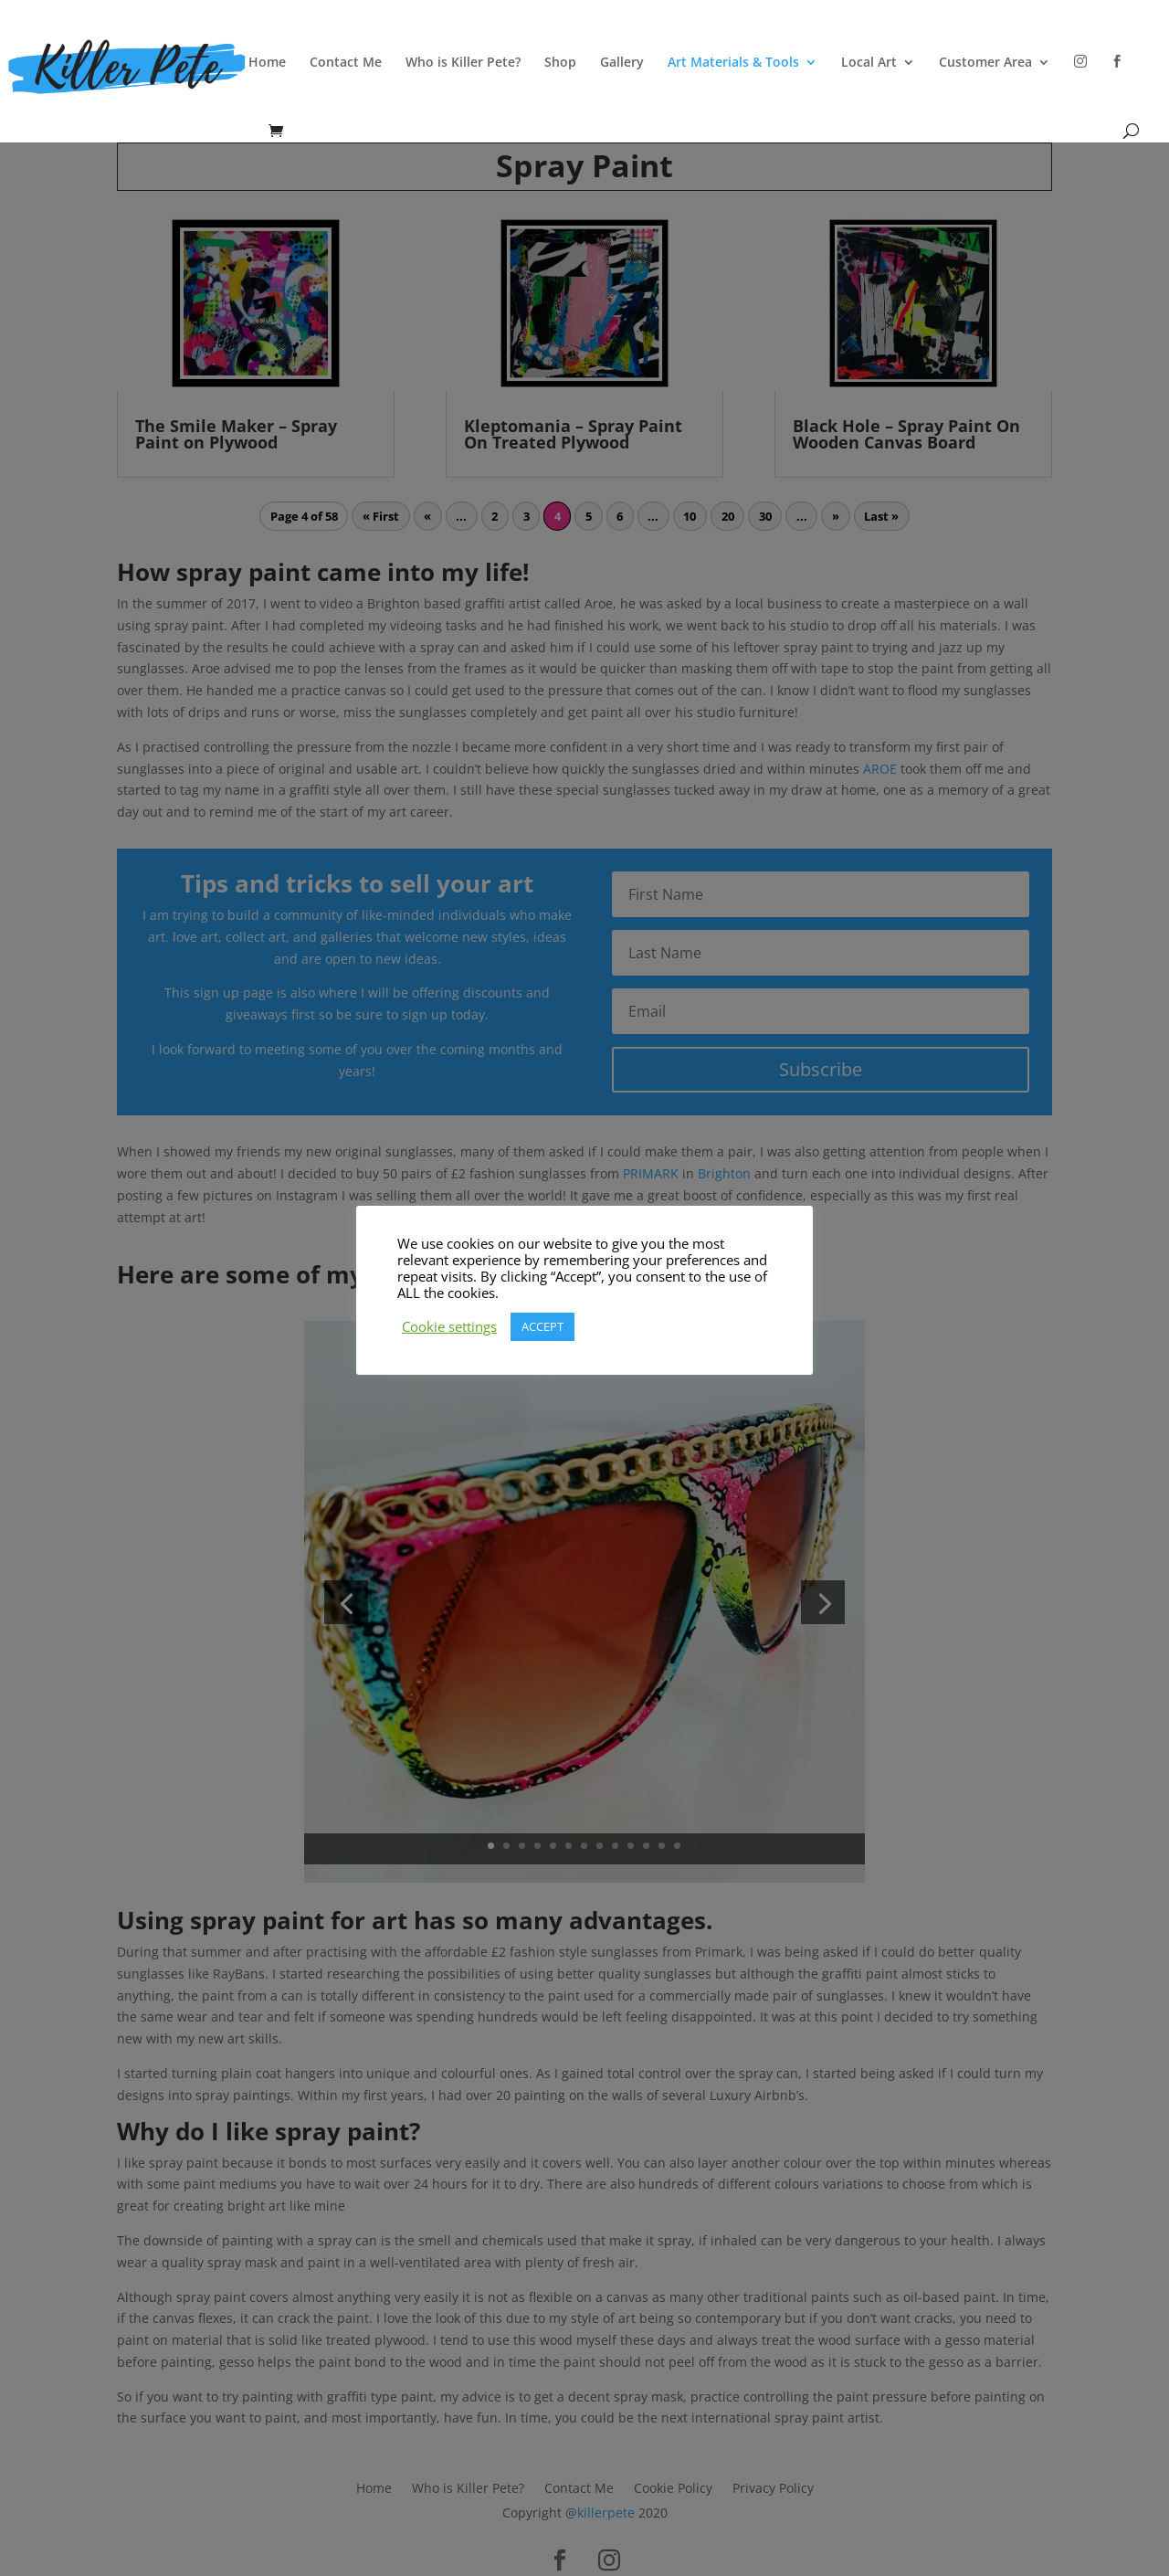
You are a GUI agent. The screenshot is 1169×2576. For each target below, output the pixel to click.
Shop (560, 63)
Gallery (622, 63)
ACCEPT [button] (542, 1326)
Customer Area (985, 63)
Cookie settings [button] (449, 1326)
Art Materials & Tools (733, 63)
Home (267, 63)
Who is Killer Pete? (463, 63)
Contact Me (346, 63)
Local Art (869, 63)
